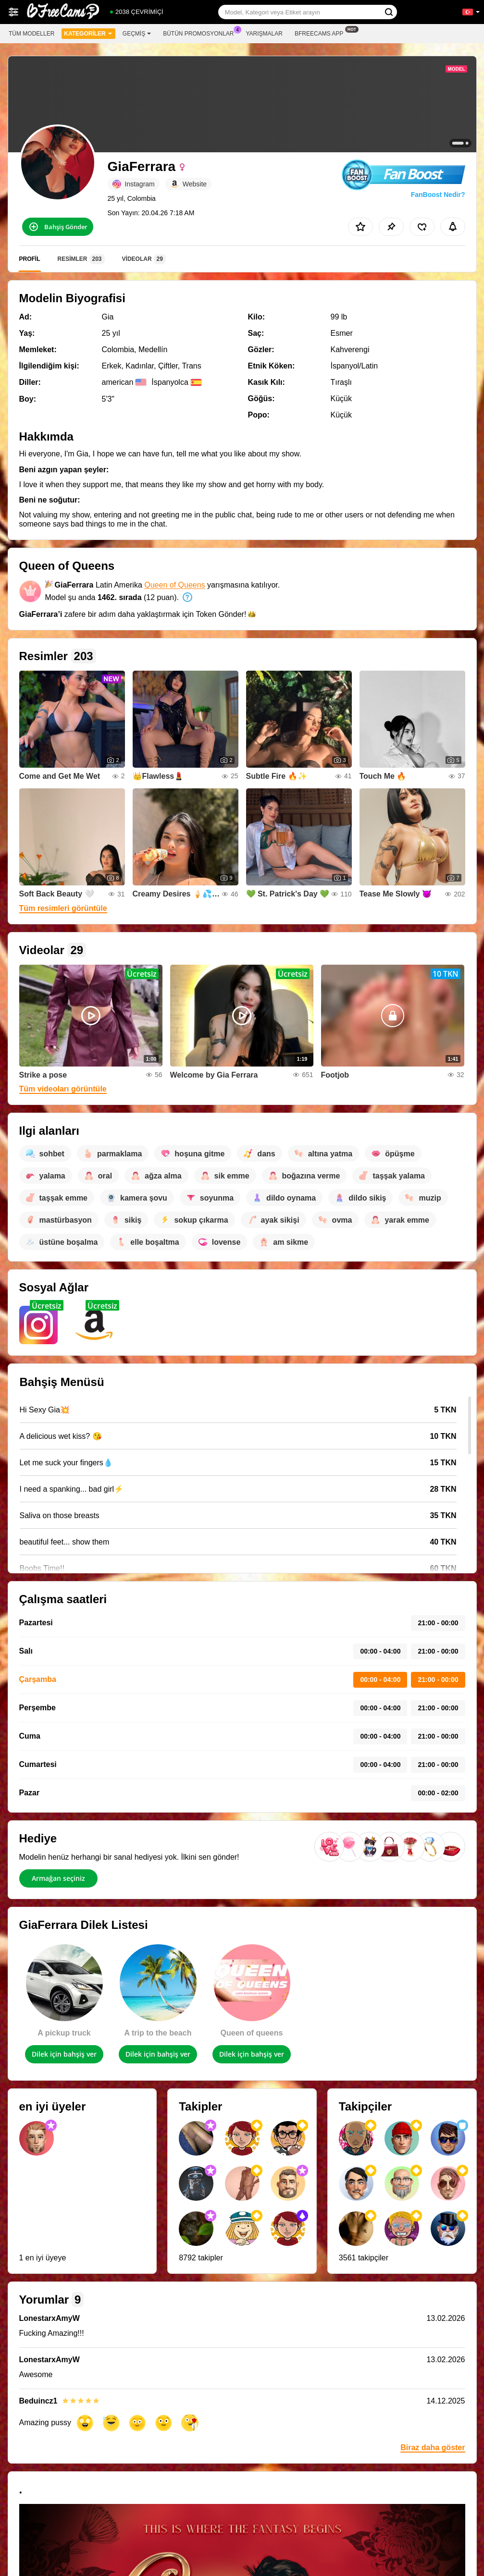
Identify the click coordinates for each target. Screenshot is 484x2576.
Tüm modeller (31, 33)
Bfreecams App (321, 32)
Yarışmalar (264, 33)
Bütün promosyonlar (200, 32)
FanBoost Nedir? (438, 194)
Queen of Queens (174, 585)
